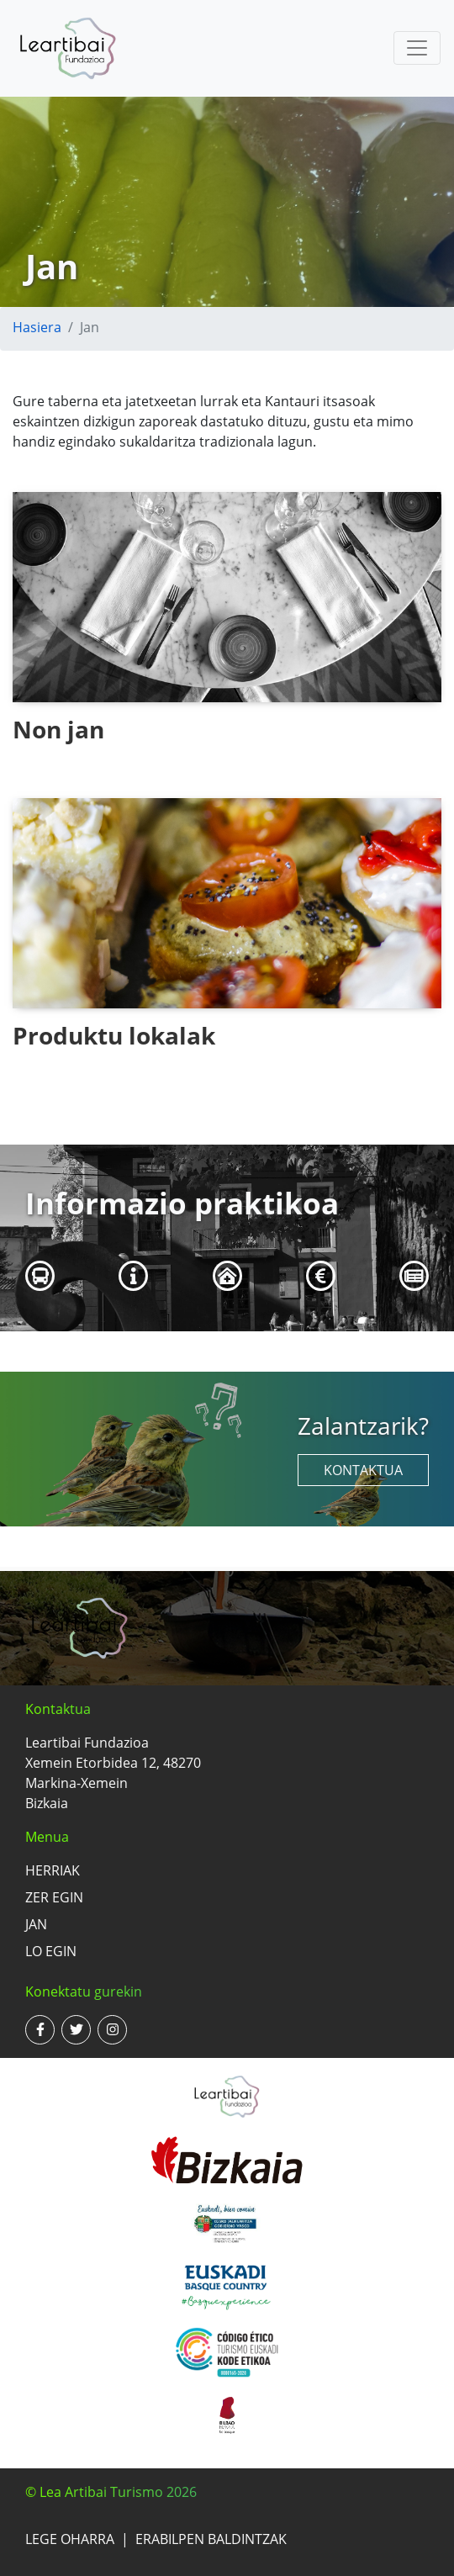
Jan (36, 1924)
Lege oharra (69, 2539)
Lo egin (51, 1951)
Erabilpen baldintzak (211, 2539)
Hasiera (37, 327)
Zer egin (54, 1897)
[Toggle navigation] (417, 48)
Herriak (52, 1870)
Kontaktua (363, 1470)
